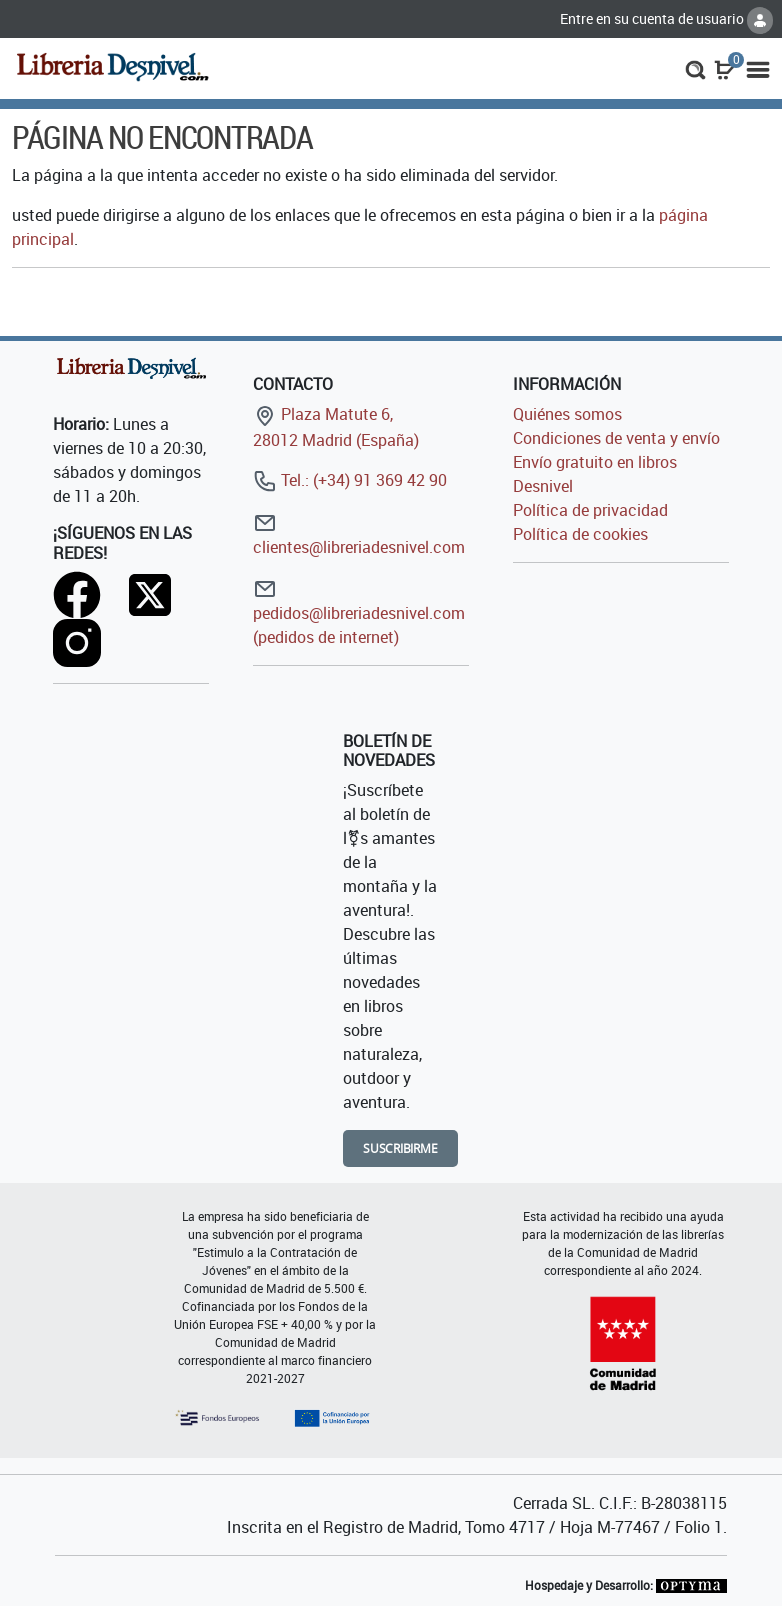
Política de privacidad (590, 510)
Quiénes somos (567, 414)
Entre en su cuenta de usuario (666, 18)
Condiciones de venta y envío (616, 438)
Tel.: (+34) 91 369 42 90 (350, 480)
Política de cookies (580, 534)
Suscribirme (400, 1148)
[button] (695, 68)
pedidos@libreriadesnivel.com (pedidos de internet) (359, 612)
